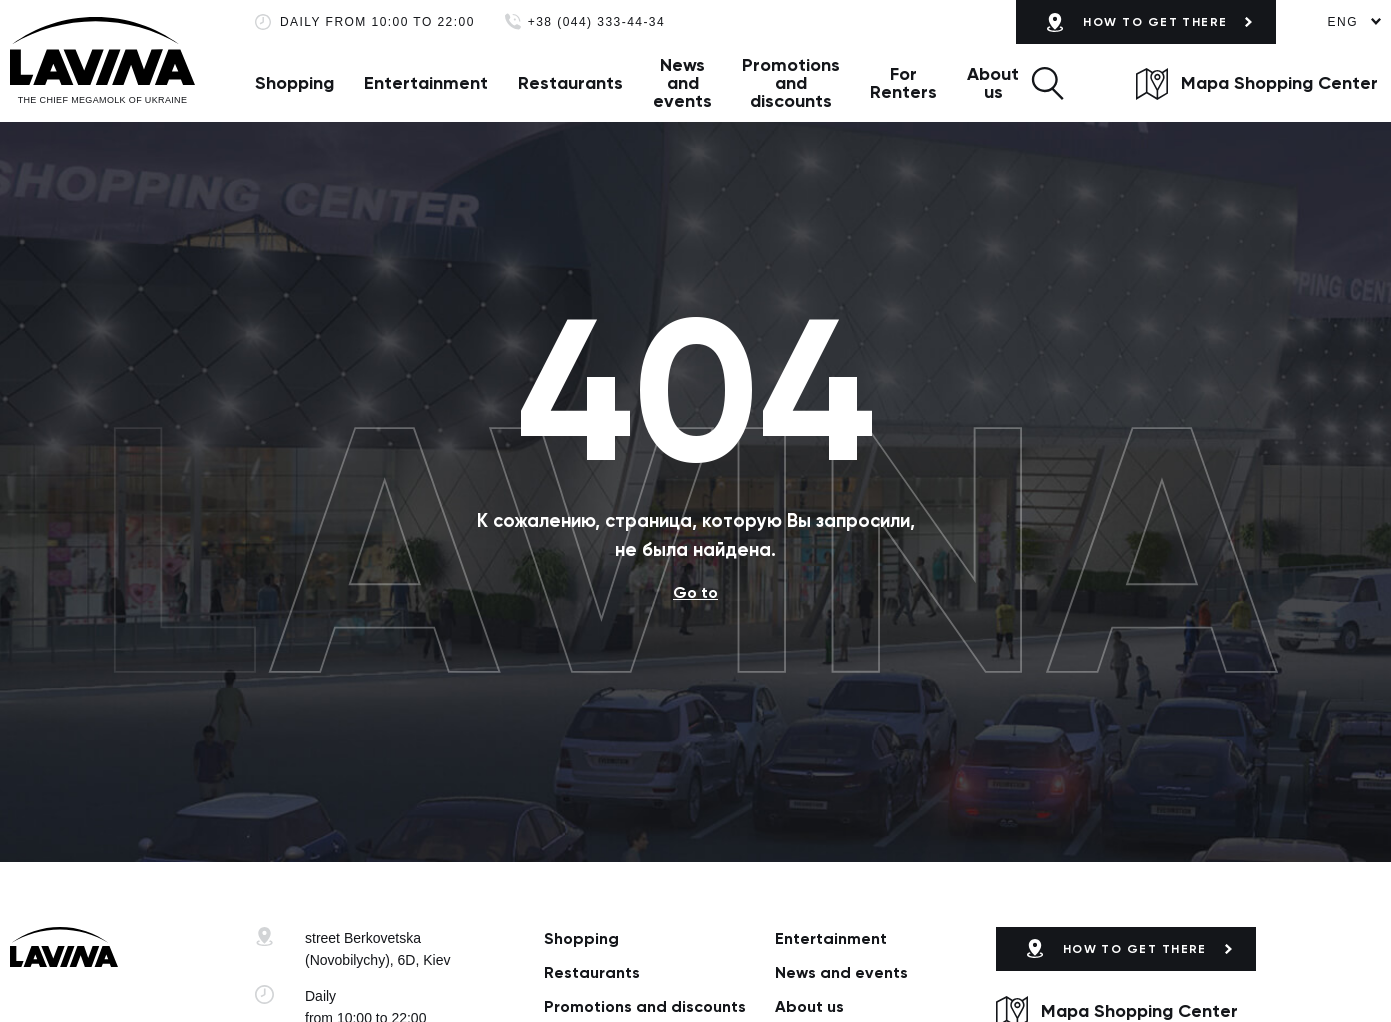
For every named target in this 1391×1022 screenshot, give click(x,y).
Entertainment (426, 83)
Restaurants (570, 83)
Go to (695, 592)
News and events (682, 83)
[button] (1047, 83)
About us (993, 83)
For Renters (903, 83)
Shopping (294, 83)
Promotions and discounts (791, 83)
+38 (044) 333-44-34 (596, 22)
